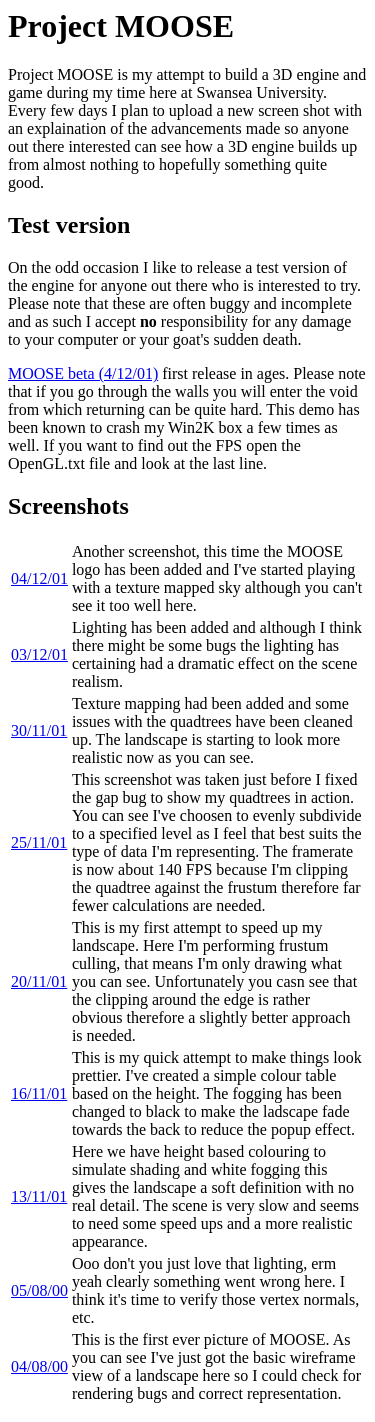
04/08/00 (39, 1366)
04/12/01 (39, 578)
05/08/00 (39, 1290)
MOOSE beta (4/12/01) (83, 373)
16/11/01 (39, 1093)
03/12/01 (39, 654)
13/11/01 (39, 1196)
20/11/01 (39, 981)
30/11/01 (39, 730)
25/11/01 (39, 842)
